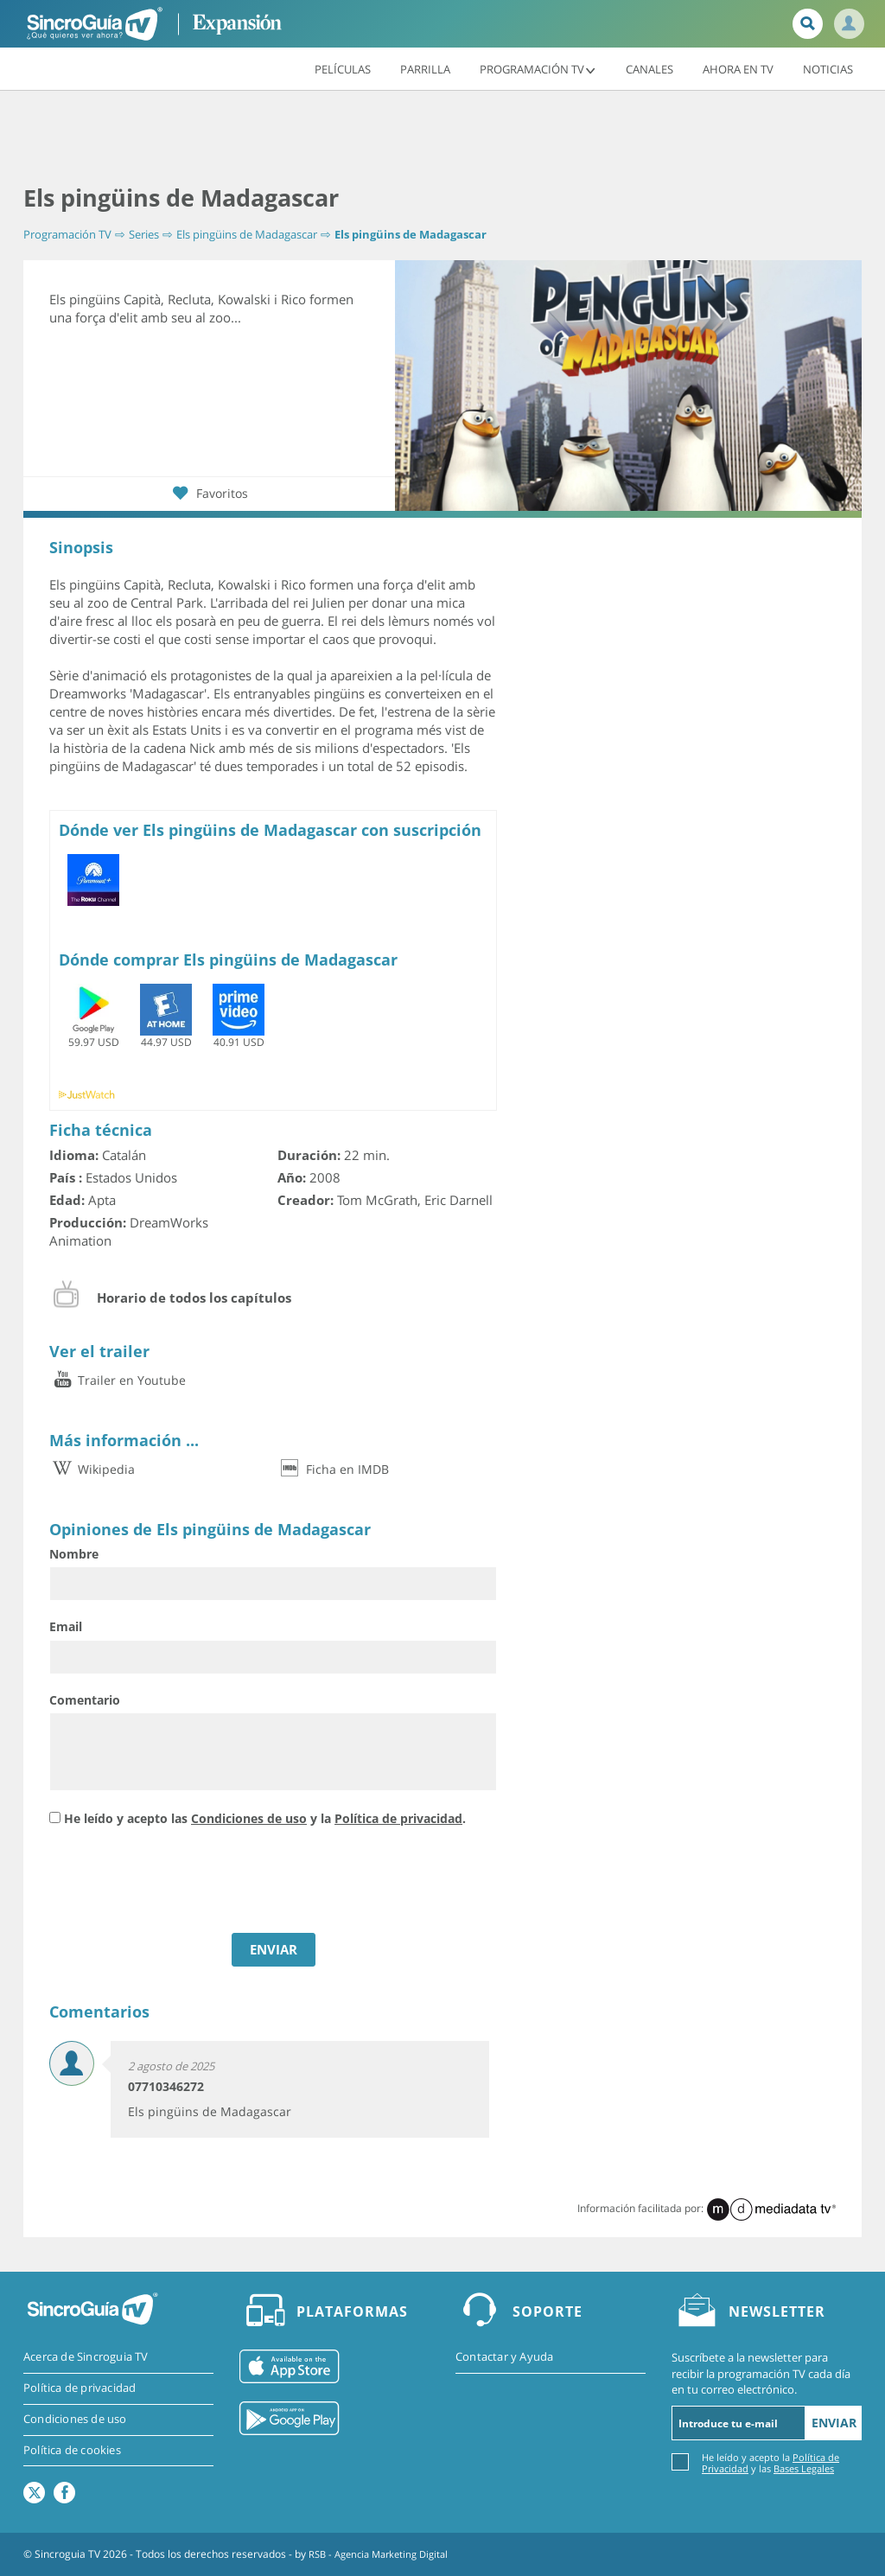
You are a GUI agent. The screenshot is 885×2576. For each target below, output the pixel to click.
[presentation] (180, 1882)
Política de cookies (72, 2451)
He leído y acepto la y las (770, 2462)
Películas (343, 68)
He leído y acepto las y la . (265, 1818)
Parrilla (425, 68)
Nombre (74, 1554)
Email (65, 1627)
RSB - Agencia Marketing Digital (385, 2554)
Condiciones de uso (249, 1818)
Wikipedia (92, 1470)
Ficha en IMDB (333, 1470)
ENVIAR (273, 1950)
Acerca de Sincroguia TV (86, 2358)
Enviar (834, 2422)
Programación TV (538, 68)
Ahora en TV (738, 68)
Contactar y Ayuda (504, 2358)
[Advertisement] (442, 138)
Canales (649, 68)
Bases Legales (804, 2468)
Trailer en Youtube (117, 1381)
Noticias (828, 68)
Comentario (84, 1700)
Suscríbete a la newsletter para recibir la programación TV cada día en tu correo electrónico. (761, 2373)
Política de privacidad (398, 1818)
